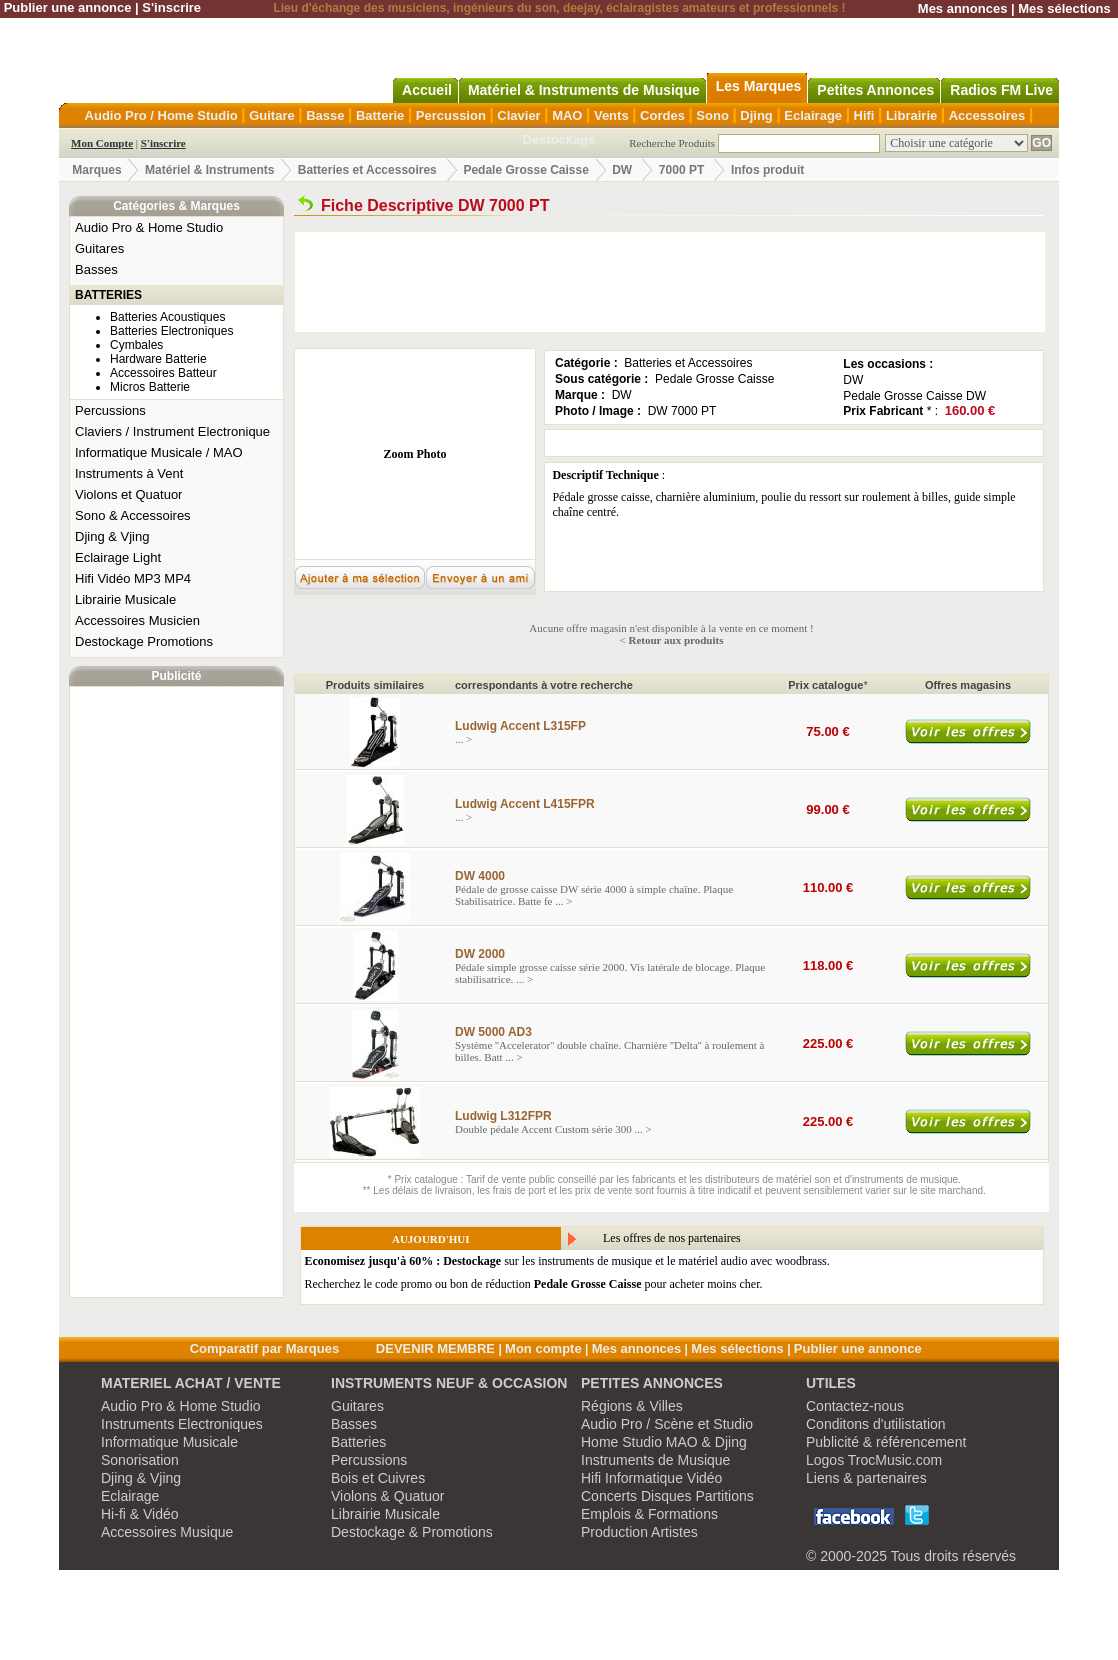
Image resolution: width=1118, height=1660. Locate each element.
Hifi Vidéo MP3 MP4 (133, 578)
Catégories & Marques (176, 206)
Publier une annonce (68, 7)
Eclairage (813, 115)
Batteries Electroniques (171, 331)
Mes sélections (1064, 8)
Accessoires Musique (167, 1532)
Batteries (358, 1442)
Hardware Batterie (158, 359)
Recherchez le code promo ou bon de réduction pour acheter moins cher (532, 1284)
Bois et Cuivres (378, 1478)
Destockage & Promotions (412, 1532)
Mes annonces (963, 8)
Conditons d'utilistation (876, 1424)
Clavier (518, 115)
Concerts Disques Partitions (667, 1496)
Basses (96, 269)
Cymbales (136, 345)
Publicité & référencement (886, 1442)
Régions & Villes (632, 1406)
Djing (756, 115)
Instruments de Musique (655, 1460)
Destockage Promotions (144, 641)
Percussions (110, 410)
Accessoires (987, 115)
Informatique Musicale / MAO (159, 452)
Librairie (911, 115)
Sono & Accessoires (133, 515)
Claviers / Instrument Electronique (172, 431)
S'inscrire (171, 7)
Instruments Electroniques (182, 1424)
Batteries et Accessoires (367, 170)
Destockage (559, 139)
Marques (96, 170)
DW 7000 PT (682, 411)
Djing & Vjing (112, 536)
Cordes (662, 115)
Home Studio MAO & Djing (664, 1442)
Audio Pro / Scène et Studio (667, 1424)
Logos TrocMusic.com (874, 1460)
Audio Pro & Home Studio (149, 227)
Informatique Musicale (169, 1442)
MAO (567, 115)
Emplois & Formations (649, 1514)
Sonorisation (140, 1460)
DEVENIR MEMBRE (435, 1348)
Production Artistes (639, 1532)
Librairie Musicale (125, 599)
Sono (712, 115)
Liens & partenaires (866, 1478)
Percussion (451, 115)
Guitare (272, 115)
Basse (325, 115)
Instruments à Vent (129, 473)
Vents (611, 115)
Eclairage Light (118, 557)
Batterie (380, 115)
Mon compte (543, 1348)
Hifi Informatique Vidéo (651, 1478)
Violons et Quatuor (128, 494)
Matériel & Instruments (209, 170)
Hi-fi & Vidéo (140, 1514)
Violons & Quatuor (387, 1496)
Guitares (99, 248)
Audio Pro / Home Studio (161, 115)
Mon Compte (102, 143)
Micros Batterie (150, 387)
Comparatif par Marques (265, 1348)
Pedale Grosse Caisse (525, 170)
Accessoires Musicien (137, 620)
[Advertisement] (177, 992)
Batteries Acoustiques (167, 317)
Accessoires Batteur (163, 373)
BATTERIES (108, 295)
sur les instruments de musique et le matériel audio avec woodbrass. (567, 1261)
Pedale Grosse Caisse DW (914, 396)
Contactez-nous (855, 1406)
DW (623, 170)
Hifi (864, 115)
